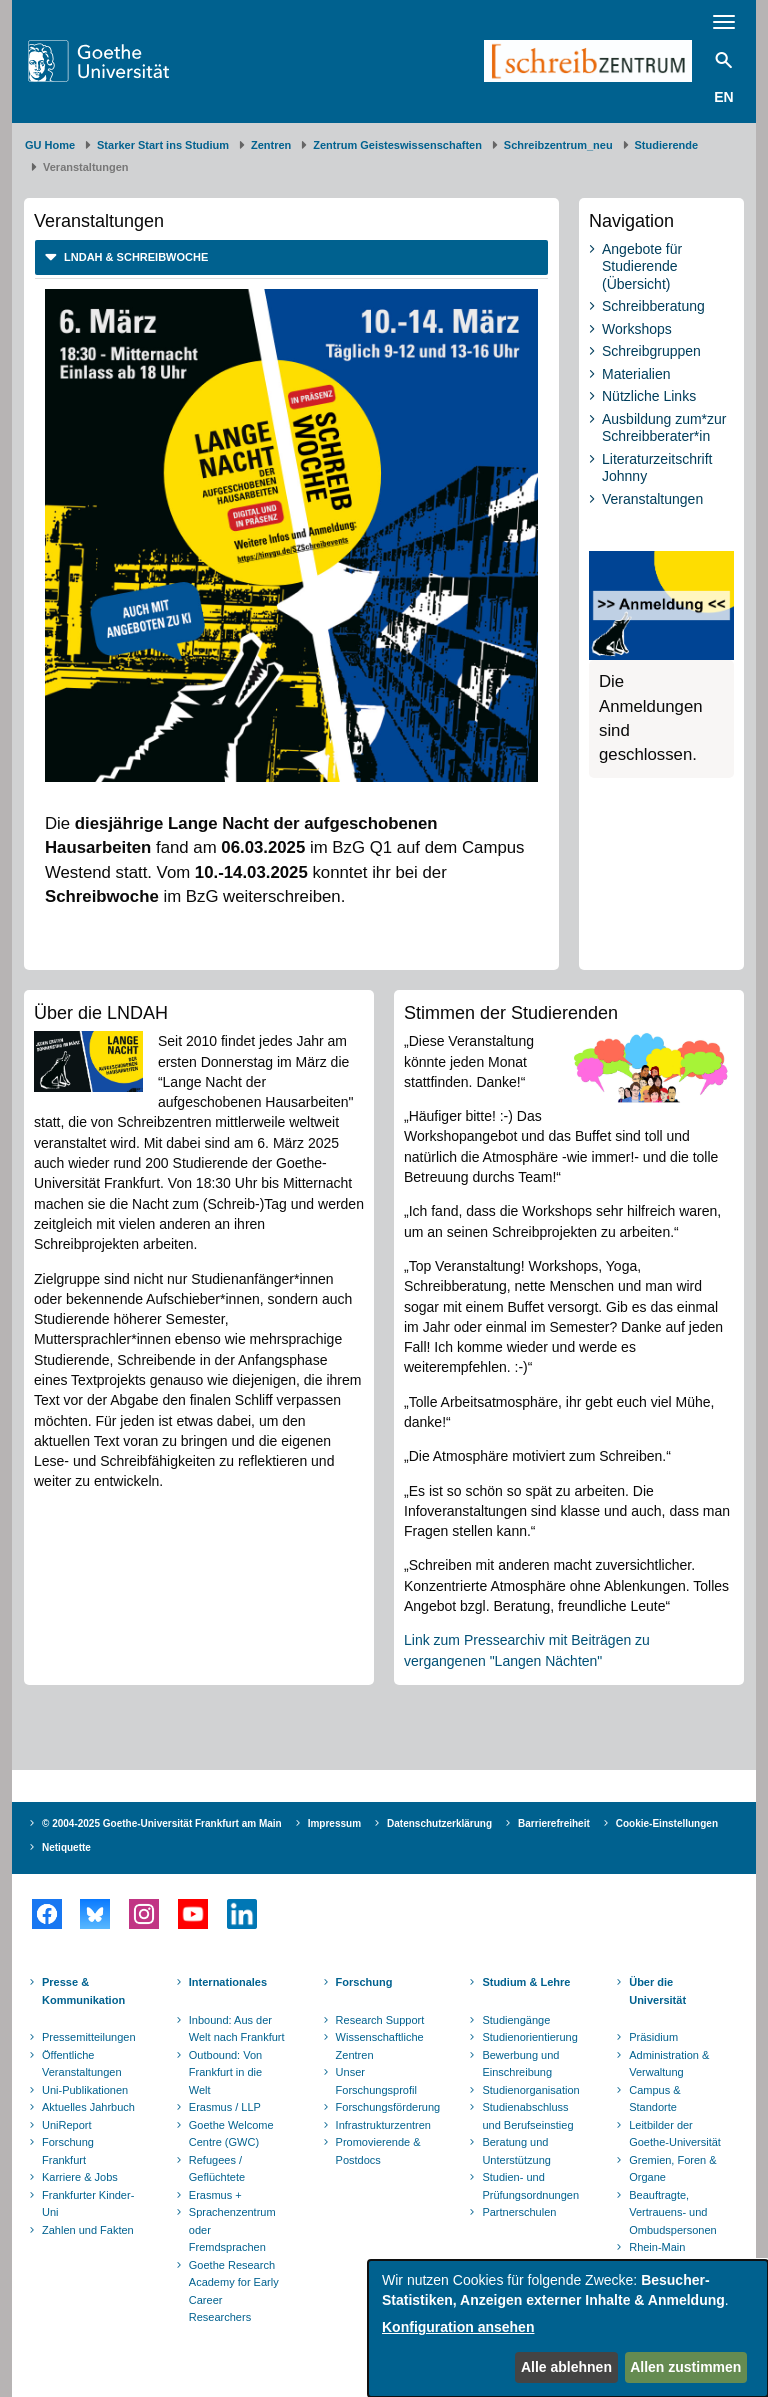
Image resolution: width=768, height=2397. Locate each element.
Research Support (380, 2020)
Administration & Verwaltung (669, 2064)
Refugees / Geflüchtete (217, 2169)
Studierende (667, 145)
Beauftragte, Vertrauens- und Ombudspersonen (672, 2212)
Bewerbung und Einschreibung (520, 2064)
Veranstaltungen (652, 499)
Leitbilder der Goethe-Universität (675, 2134)
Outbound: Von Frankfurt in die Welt (225, 2072)
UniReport (67, 2125)
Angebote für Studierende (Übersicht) (642, 266)
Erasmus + (215, 2195)
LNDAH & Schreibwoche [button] (134, 257)
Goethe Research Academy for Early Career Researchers (234, 2291)
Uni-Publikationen (85, 2090)
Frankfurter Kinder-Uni (88, 2204)
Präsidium (653, 2037)
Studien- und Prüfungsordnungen (530, 2186)
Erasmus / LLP (225, 2107)
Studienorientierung (529, 2037)
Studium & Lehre (526, 1982)
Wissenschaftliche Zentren (380, 2046)
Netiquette (66, 1847)
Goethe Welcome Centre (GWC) (231, 2134)
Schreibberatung (653, 306)
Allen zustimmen (685, 2367)
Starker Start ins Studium (163, 145)
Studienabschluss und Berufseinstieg (527, 2116)
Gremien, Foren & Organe (672, 2169)
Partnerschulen (519, 2212)
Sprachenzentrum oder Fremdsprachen (232, 2229)
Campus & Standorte (654, 2099)
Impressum (334, 1823)
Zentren (271, 145)
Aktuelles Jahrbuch (88, 2107)
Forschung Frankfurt (68, 2151)
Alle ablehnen (566, 2367)
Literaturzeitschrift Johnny (657, 468)
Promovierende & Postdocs (378, 2151)
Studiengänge (516, 2020)
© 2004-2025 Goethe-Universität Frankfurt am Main (162, 1823)
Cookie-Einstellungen (667, 1823)
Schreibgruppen (651, 351)
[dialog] (568, 2328)
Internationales (228, 1982)
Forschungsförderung (386, 2107)
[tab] (291, 257)
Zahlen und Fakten (88, 2230)
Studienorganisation (530, 2090)
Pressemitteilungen (89, 2037)
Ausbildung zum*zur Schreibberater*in (664, 428)
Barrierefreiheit (554, 1823)
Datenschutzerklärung (439, 1823)
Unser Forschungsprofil (376, 2081)
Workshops (637, 329)
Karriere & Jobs (80, 2177)
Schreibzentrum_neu (558, 145)
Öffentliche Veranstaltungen (82, 2064)
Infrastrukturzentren (383, 2125)
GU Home (50, 145)
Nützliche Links (649, 396)
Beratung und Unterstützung (516, 2151)
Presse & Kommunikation (83, 1991)
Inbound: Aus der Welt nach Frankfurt (237, 2029)
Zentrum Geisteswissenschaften (397, 145)
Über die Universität (657, 1991)
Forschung (364, 1982)
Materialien (636, 374)
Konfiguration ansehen (458, 2327)
